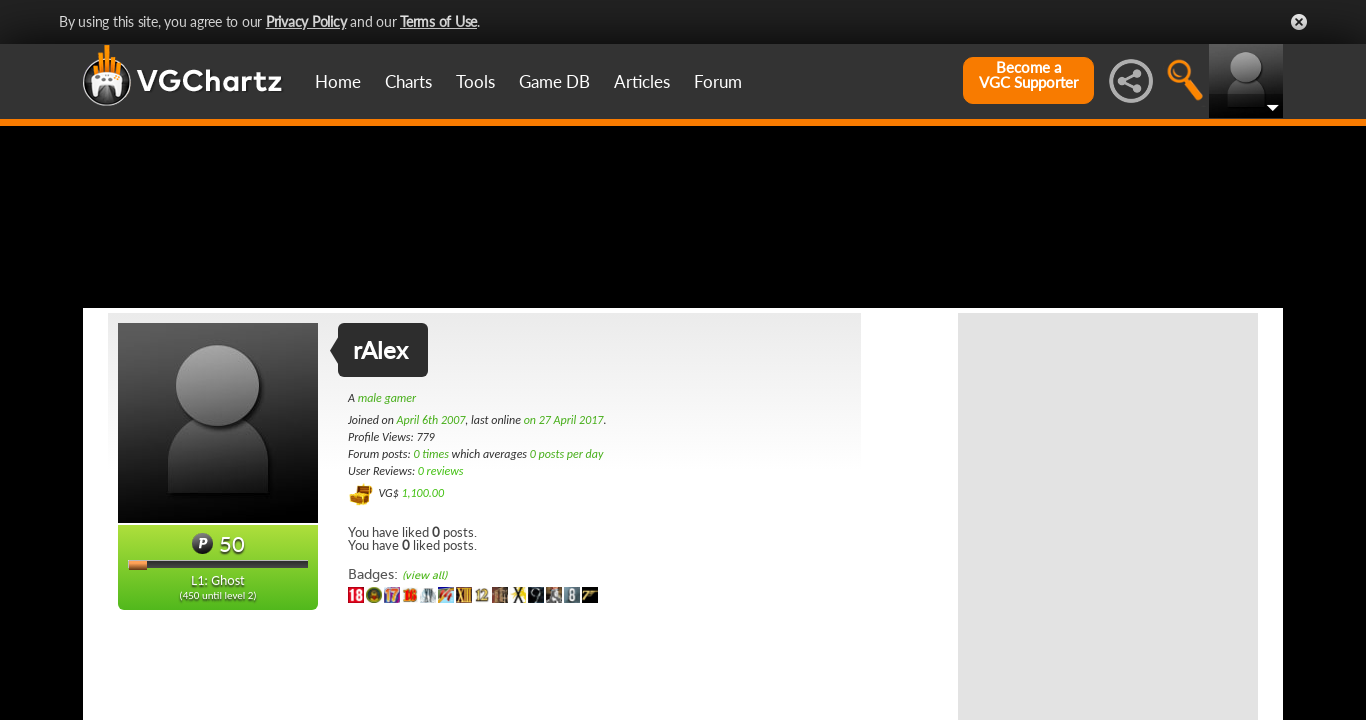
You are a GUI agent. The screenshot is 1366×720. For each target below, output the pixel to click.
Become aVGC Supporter (1028, 75)
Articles (642, 81)
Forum (718, 81)
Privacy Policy (306, 21)
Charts (408, 81)
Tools (475, 81)
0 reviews (441, 569)
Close (1299, 22)
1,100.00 (422, 591)
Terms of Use (438, 21)
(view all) (424, 673)
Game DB (554, 81)
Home (338, 81)
